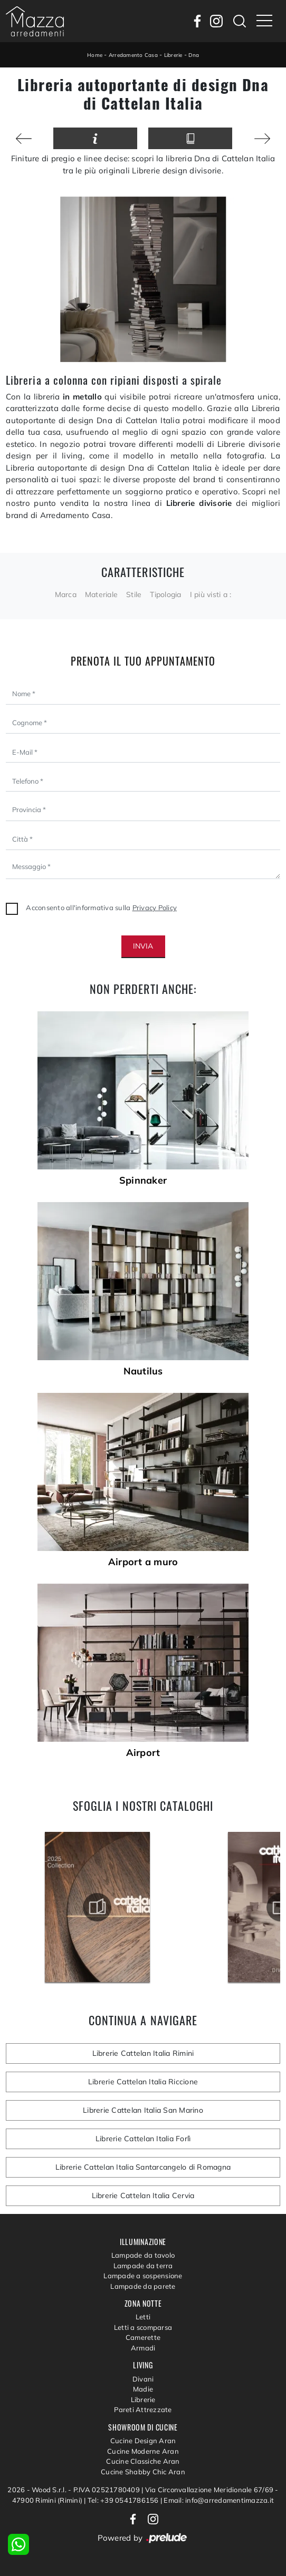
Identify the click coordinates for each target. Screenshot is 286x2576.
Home (94, 55)
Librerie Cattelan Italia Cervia (143, 2195)
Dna (193, 55)
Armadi (143, 2348)
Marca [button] (66, 594)
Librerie (173, 55)
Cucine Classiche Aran (142, 2461)
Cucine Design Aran (143, 2440)
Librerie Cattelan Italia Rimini (143, 2053)
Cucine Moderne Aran (143, 2451)
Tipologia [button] (165, 594)
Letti (143, 2316)
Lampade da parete (142, 2286)
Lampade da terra (143, 2265)
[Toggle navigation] (264, 21)
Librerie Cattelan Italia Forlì (143, 2138)
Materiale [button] (101, 594)
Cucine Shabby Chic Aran (143, 2471)
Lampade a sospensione (142, 2275)
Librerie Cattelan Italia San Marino (143, 2110)
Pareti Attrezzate (142, 2409)
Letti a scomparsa (143, 2327)
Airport (143, 1753)
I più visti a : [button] (211, 594)
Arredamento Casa (133, 55)
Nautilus (143, 1371)
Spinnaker (143, 1180)
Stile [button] (133, 594)
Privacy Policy (154, 907)
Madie (143, 2389)
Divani (143, 2379)
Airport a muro (143, 1562)
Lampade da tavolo (143, 2255)
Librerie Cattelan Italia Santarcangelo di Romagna (143, 2167)
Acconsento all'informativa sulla (101, 907)
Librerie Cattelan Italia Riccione (143, 2081)
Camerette (143, 2337)
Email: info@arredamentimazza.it (219, 2500)
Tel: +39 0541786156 (124, 2500)
